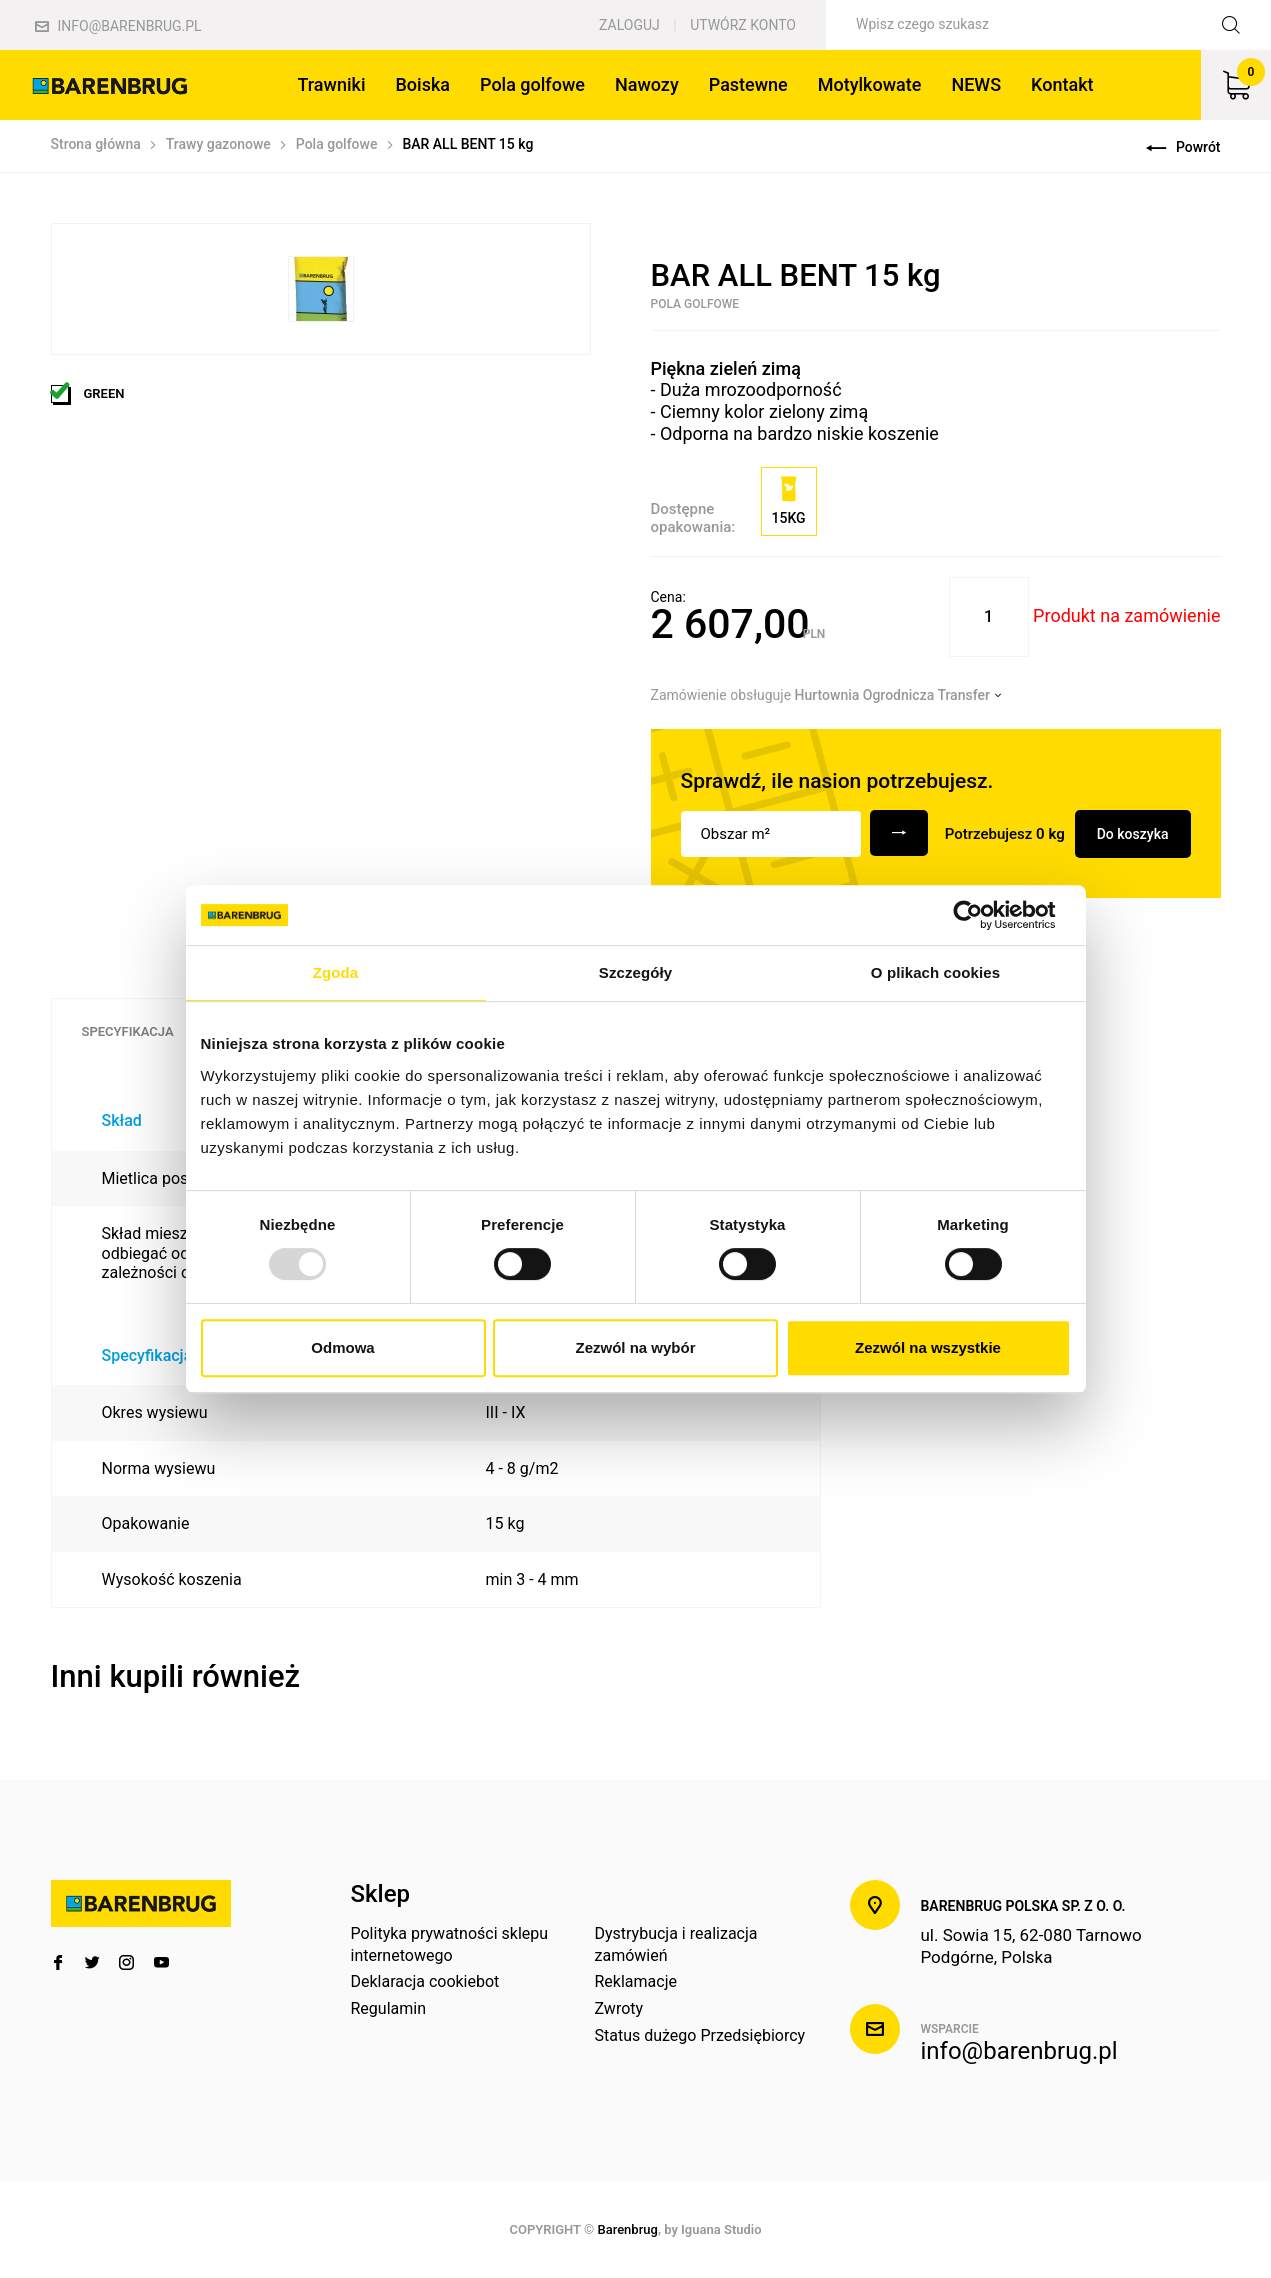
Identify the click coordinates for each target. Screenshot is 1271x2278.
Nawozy (647, 84)
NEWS (976, 84)
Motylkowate (870, 84)
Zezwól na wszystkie (928, 1347)
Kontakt (1062, 84)
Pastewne (748, 84)
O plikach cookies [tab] (935, 972)
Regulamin (389, 2008)
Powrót (1183, 147)
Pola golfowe (532, 84)
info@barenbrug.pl (118, 26)
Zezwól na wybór (635, 1347)
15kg (789, 501)
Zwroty (618, 2008)
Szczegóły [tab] (635, 972)
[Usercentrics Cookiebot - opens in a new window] (983, 915)
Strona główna (96, 144)
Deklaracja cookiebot (425, 1981)
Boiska (422, 84)
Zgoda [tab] (336, 972)
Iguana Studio (721, 2229)
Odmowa (342, 1347)
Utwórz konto (743, 25)
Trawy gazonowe (218, 144)
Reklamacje (635, 1981)
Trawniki (331, 84)
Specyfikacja (128, 1031)
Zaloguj (629, 25)
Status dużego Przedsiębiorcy (699, 2035)
